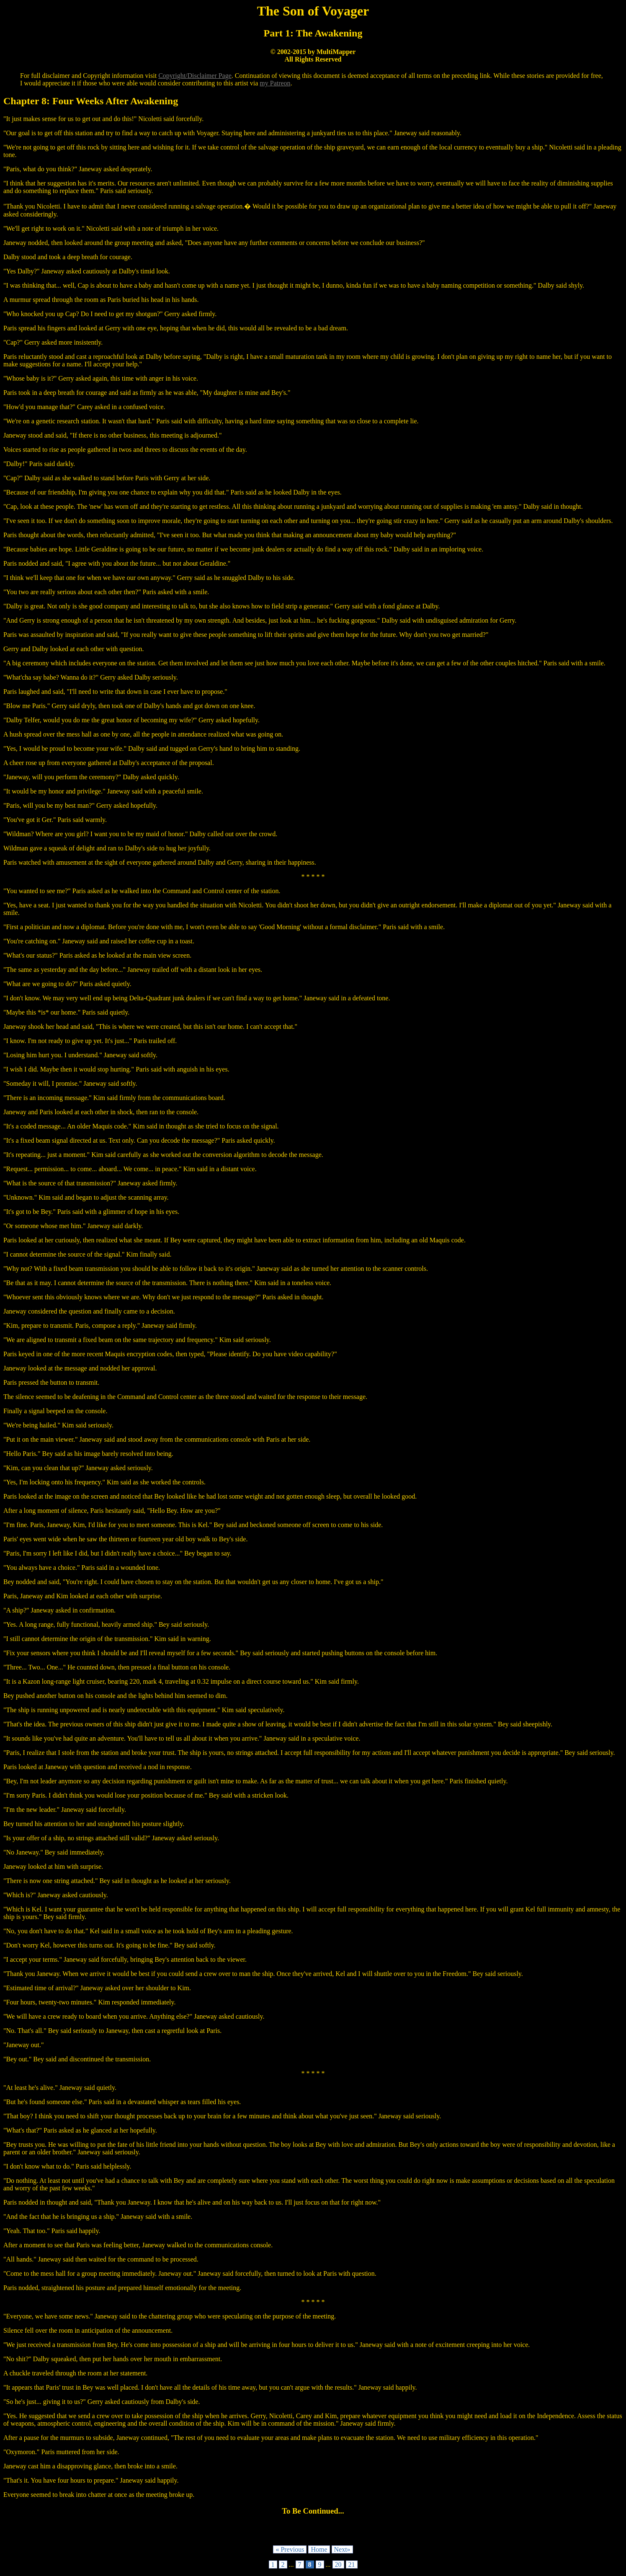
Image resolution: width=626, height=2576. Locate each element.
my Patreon (275, 83)
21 (351, 2564)
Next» (342, 2549)
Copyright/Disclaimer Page (195, 75)
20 (338, 2564)
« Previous (290, 2549)
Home (319, 2549)
